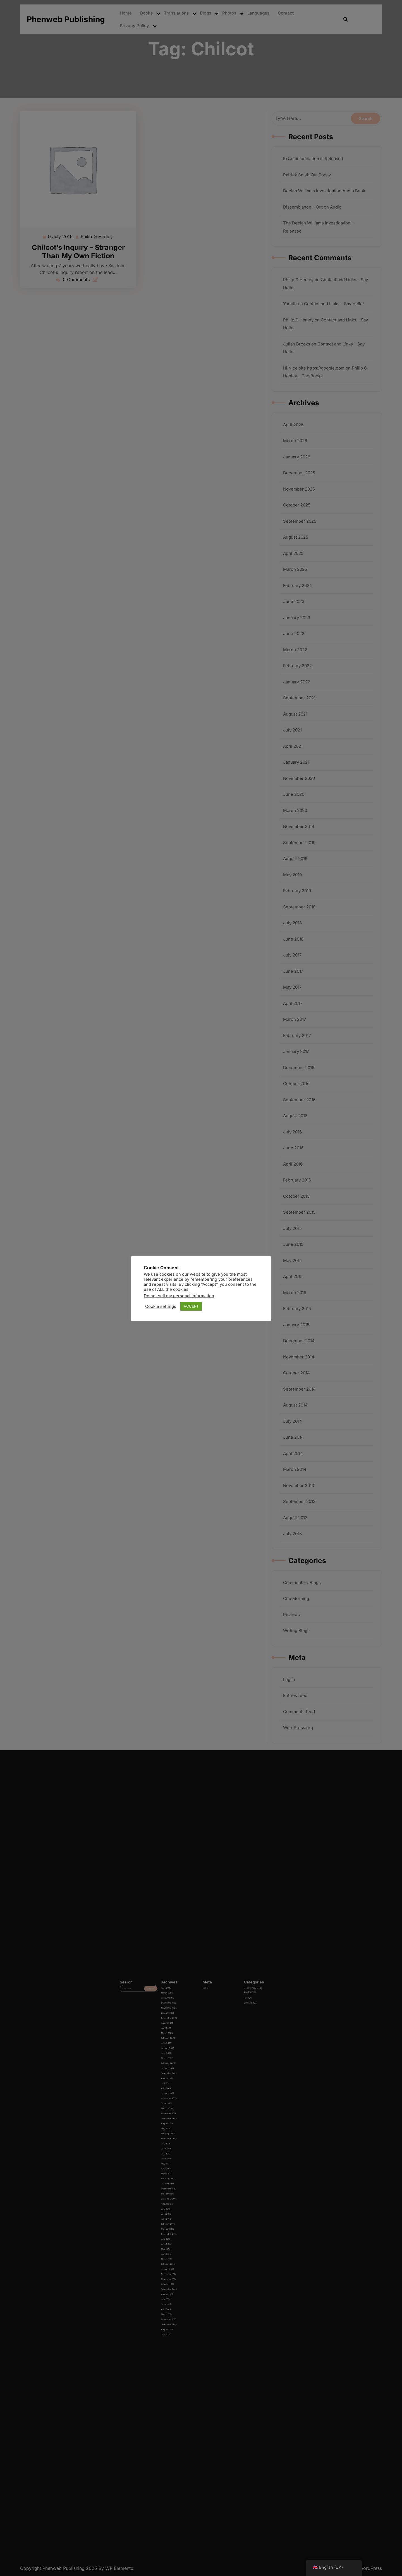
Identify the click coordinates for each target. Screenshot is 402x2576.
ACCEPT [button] (191, 1306)
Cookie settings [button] (160, 1306)
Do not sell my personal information (179, 1295)
